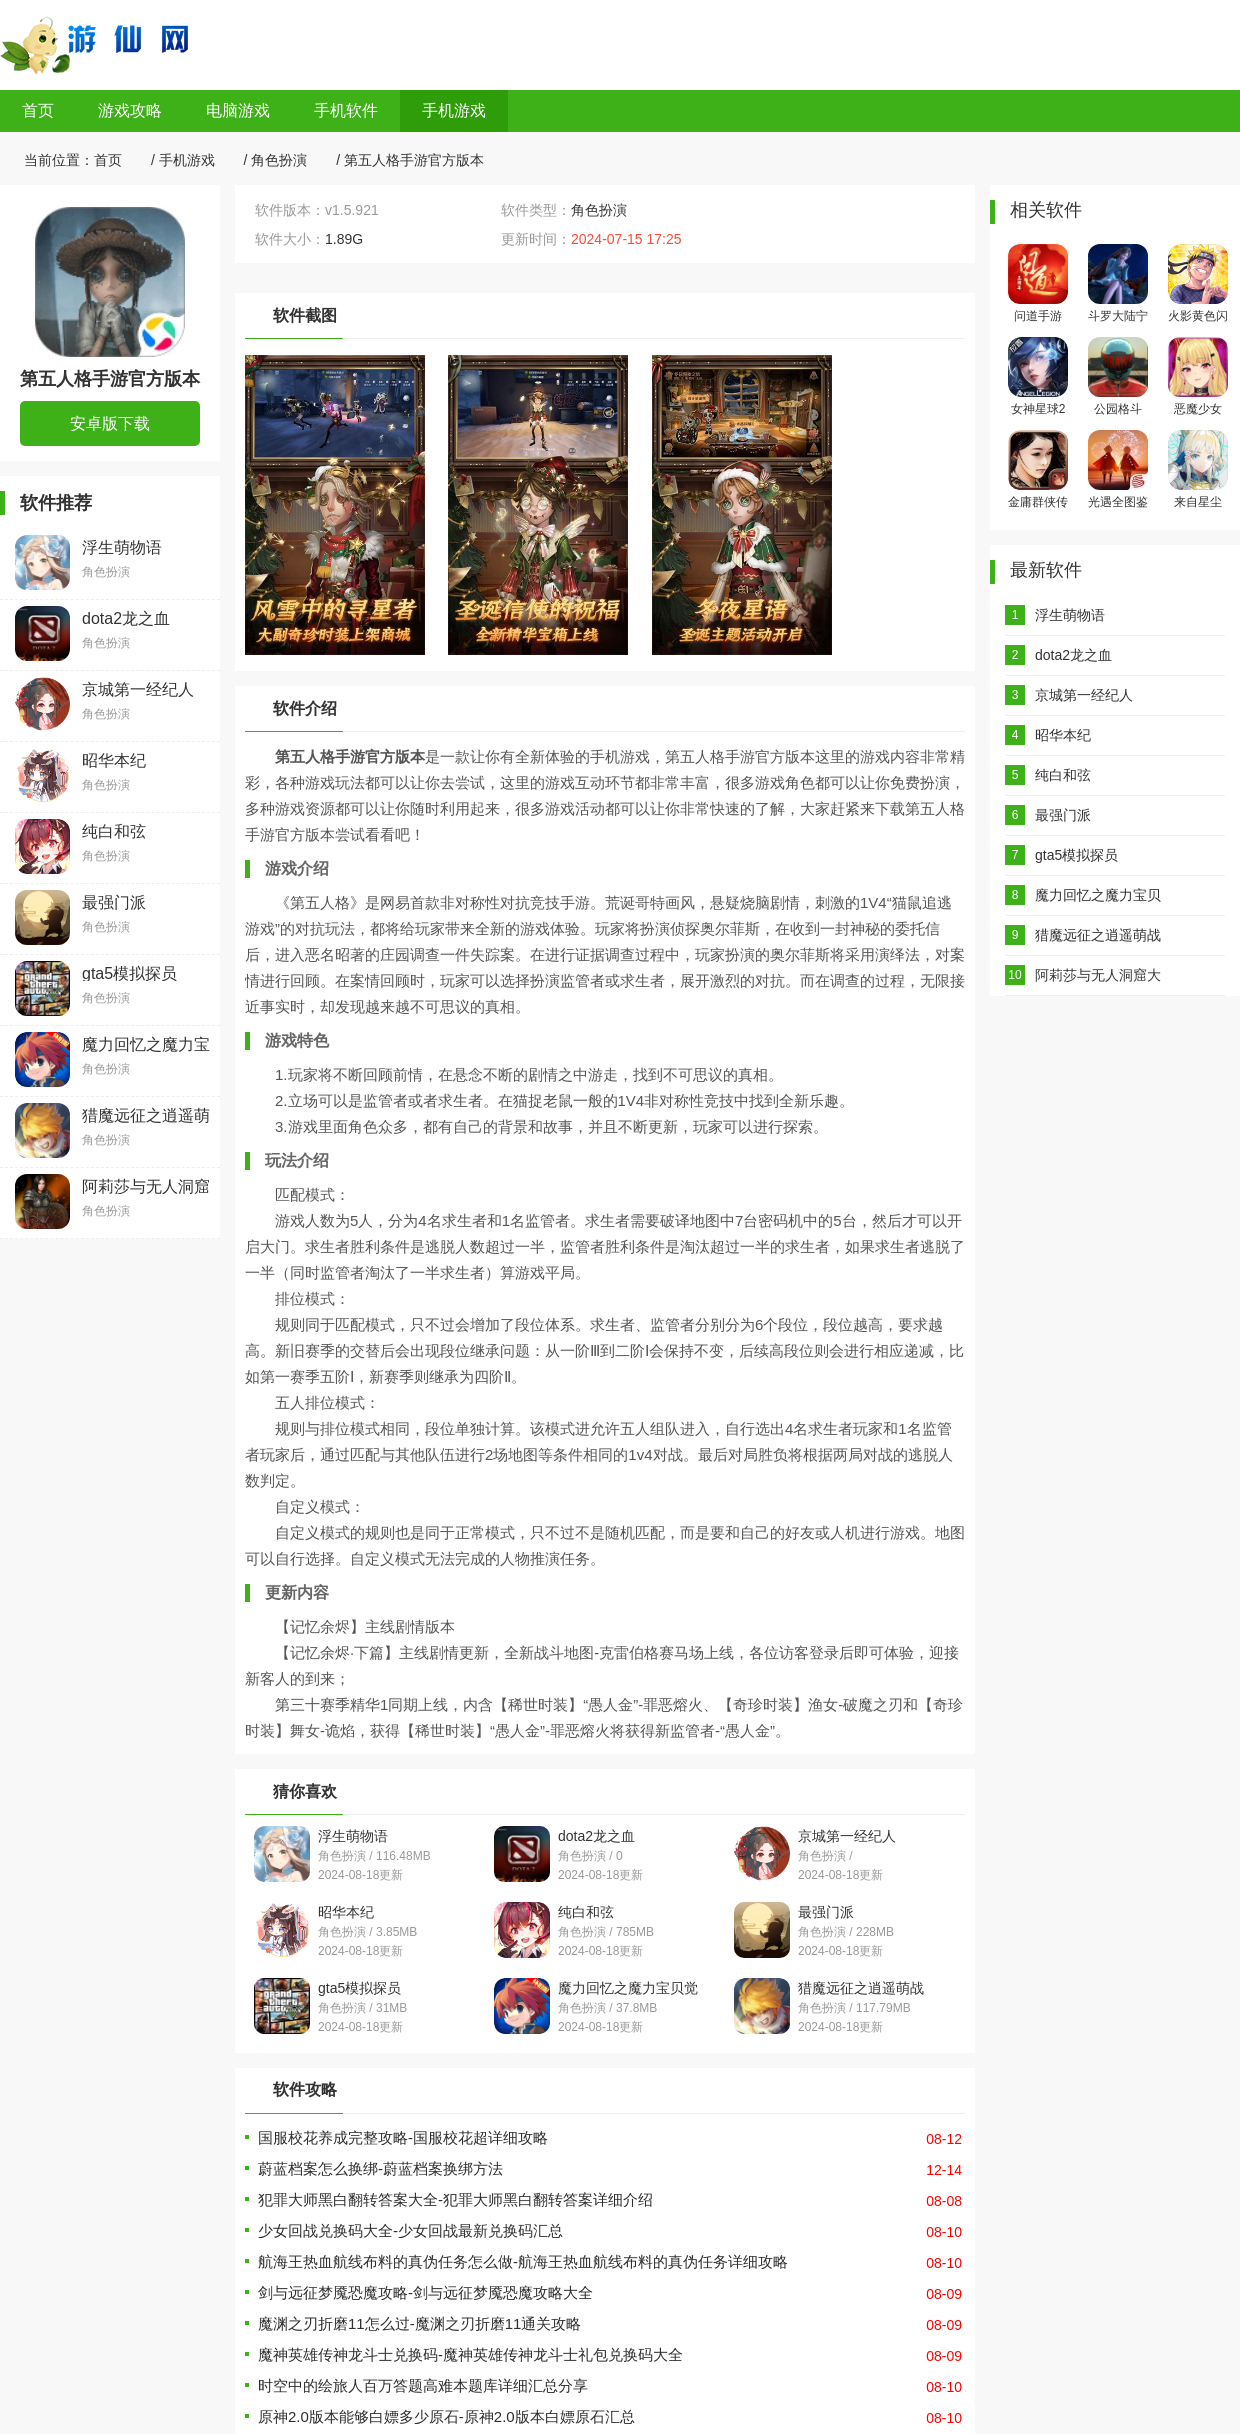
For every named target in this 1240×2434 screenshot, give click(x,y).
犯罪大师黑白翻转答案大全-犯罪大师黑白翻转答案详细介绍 (455, 2199)
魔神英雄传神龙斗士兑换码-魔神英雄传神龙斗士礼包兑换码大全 (470, 2354)
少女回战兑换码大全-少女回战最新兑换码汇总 (410, 2230)
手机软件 (346, 110)
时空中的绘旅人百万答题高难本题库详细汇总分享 (423, 2385)
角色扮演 (279, 160)
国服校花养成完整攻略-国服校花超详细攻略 (403, 2137)
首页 (38, 110)
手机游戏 (454, 110)
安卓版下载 (110, 423)
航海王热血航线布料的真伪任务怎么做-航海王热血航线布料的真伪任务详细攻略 (523, 2261)
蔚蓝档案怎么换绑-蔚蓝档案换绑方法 (380, 2168)
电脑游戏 (238, 110)
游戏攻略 (130, 110)
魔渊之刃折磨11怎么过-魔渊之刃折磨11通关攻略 (419, 2323)
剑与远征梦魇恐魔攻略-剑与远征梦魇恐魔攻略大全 (425, 2292)
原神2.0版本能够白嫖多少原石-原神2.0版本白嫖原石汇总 (446, 2416)
